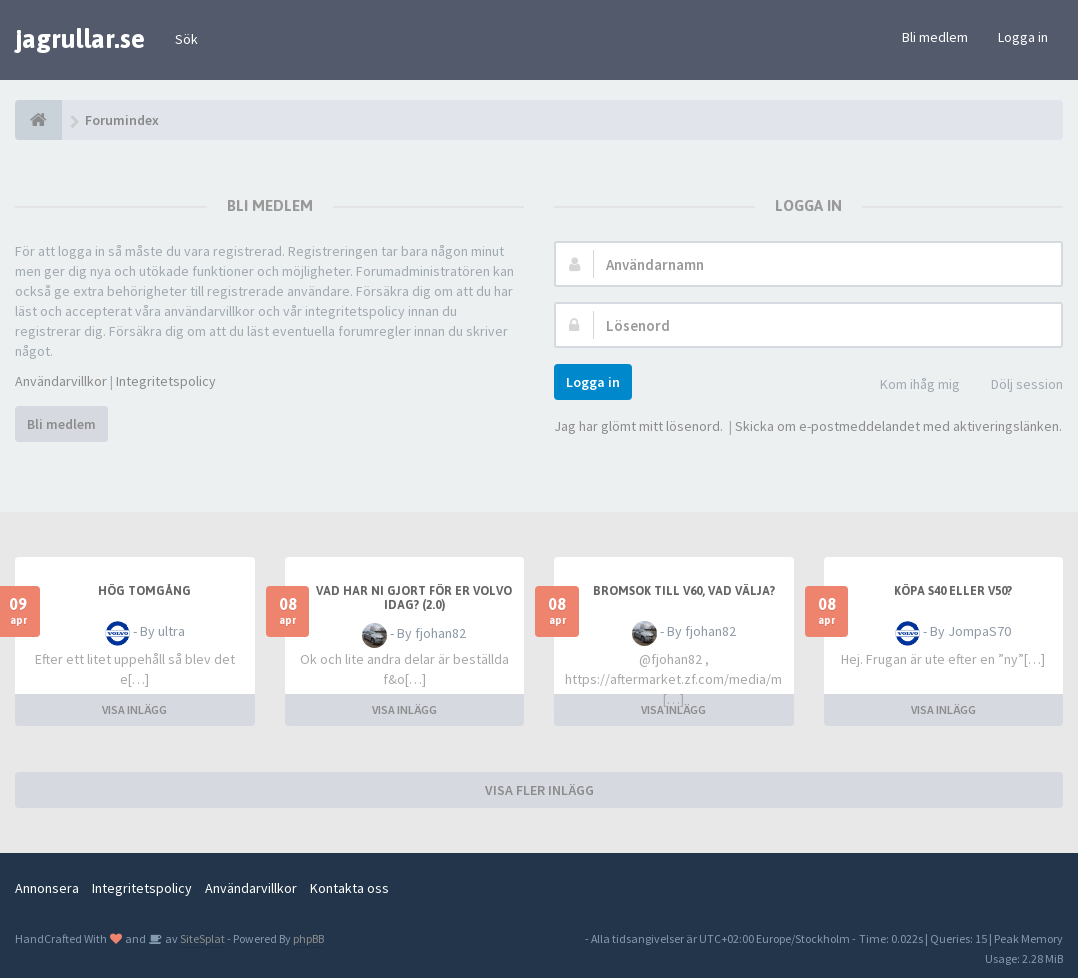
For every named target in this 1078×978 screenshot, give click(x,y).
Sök (186, 39)
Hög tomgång (144, 591)
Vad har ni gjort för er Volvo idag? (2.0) (414, 598)
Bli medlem (935, 37)
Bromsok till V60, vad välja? (684, 591)
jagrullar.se (80, 39)
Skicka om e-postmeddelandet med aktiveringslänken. (898, 426)
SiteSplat (201, 938)
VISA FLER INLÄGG (539, 790)
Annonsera (47, 888)
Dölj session (1016, 385)
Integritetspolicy (166, 381)
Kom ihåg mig (909, 385)
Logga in (1023, 37)
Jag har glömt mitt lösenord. (638, 426)
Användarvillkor (61, 381)
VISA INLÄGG (134, 709)
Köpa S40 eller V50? (953, 591)
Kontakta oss (349, 888)
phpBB (308, 938)
